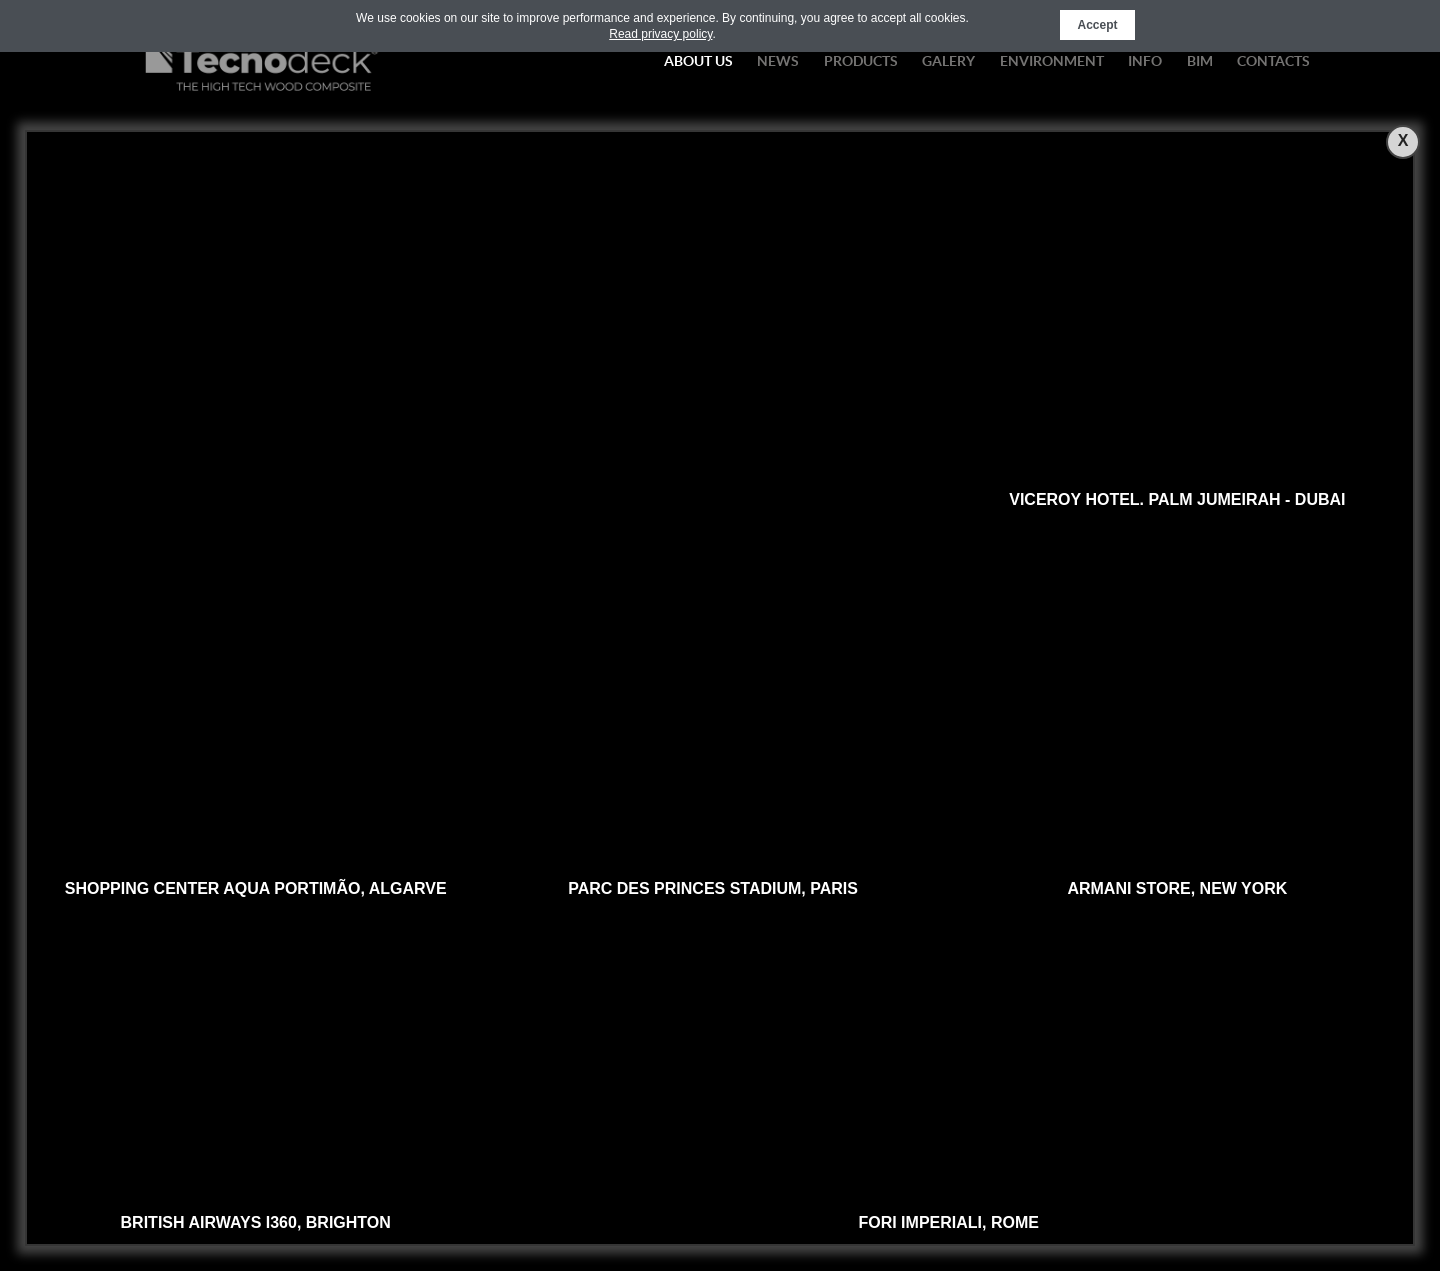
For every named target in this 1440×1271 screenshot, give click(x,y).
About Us (698, 61)
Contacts (1273, 61)
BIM (1200, 61)
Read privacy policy (660, 34)
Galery (948, 61)
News (778, 61)
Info (1145, 61)
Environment (1052, 61)
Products (861, 61)
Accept (1097, 25)
